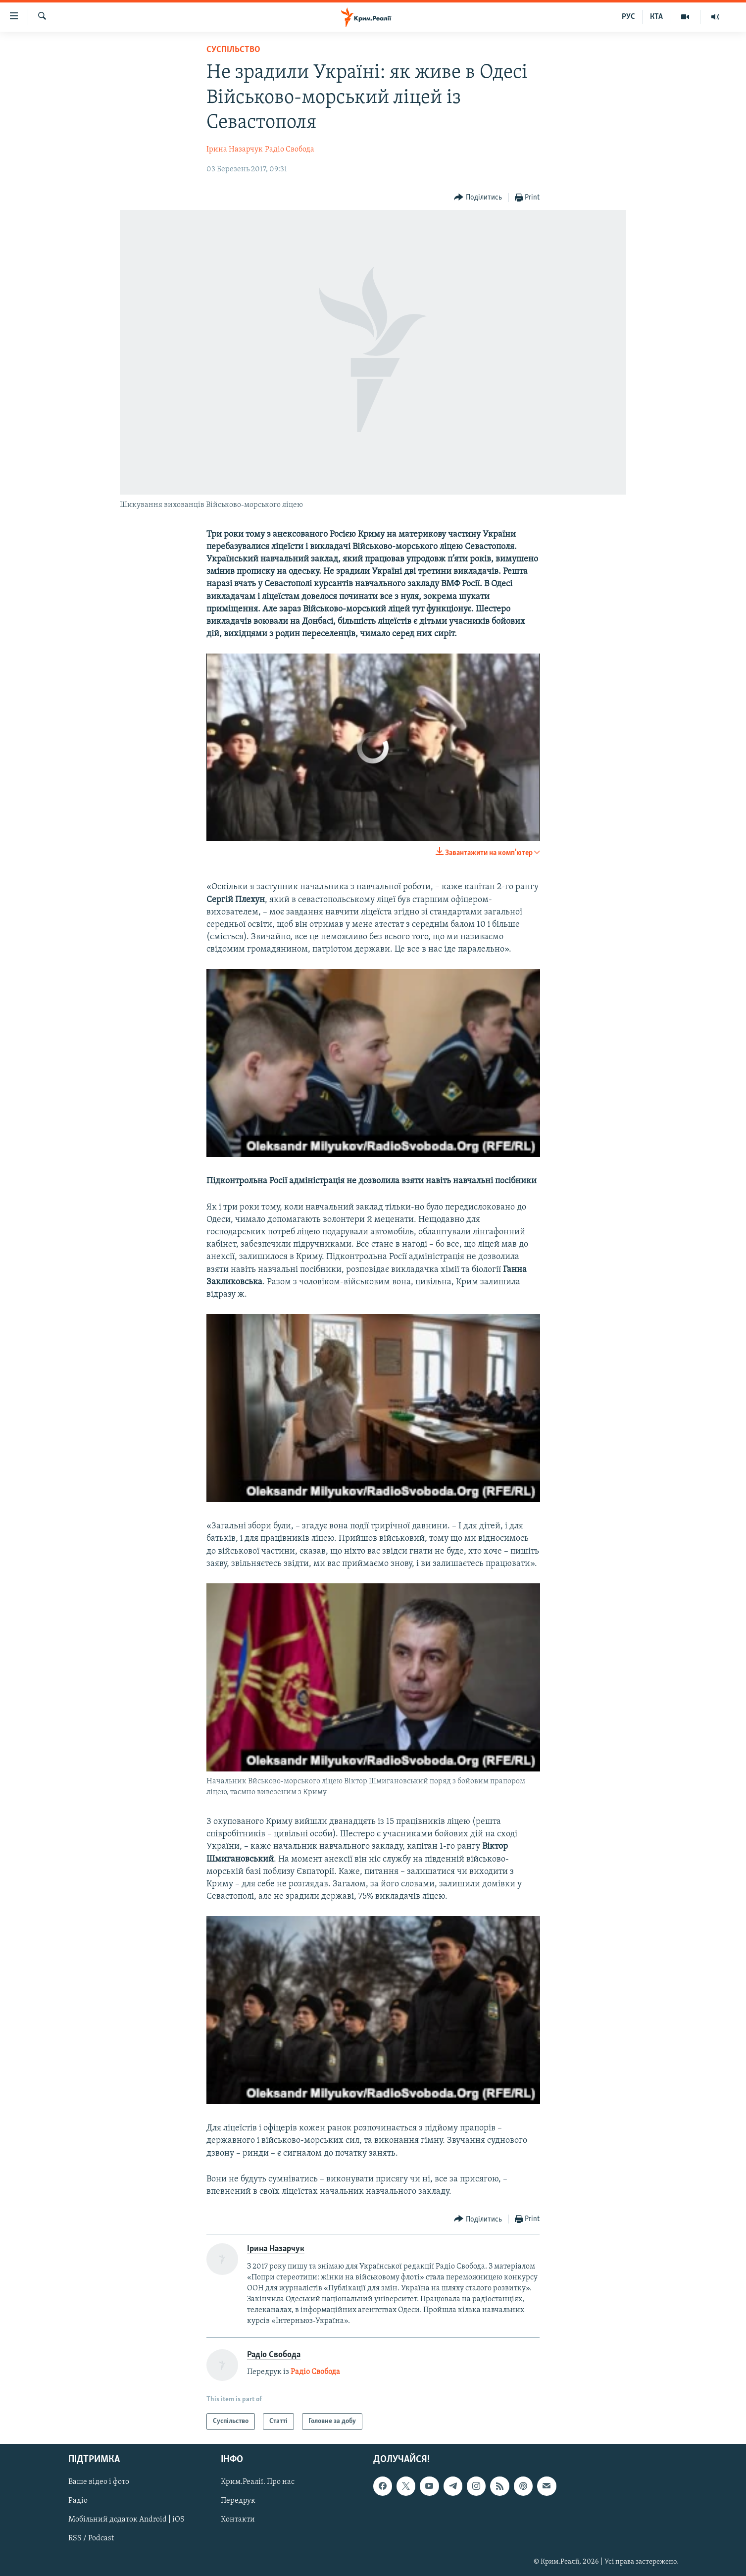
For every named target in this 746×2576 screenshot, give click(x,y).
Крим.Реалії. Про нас (258, 2482)
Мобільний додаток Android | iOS (126, 2520)
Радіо (78, 2501)
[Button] (478, 197)
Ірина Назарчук (234, 149)
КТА (656, 17)
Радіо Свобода (289, 149)
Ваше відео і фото (98, 2482)
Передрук (238, 2501)
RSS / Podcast (91, 2539)
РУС (628, 17)
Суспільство (233, 49)
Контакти (238, 2520)
